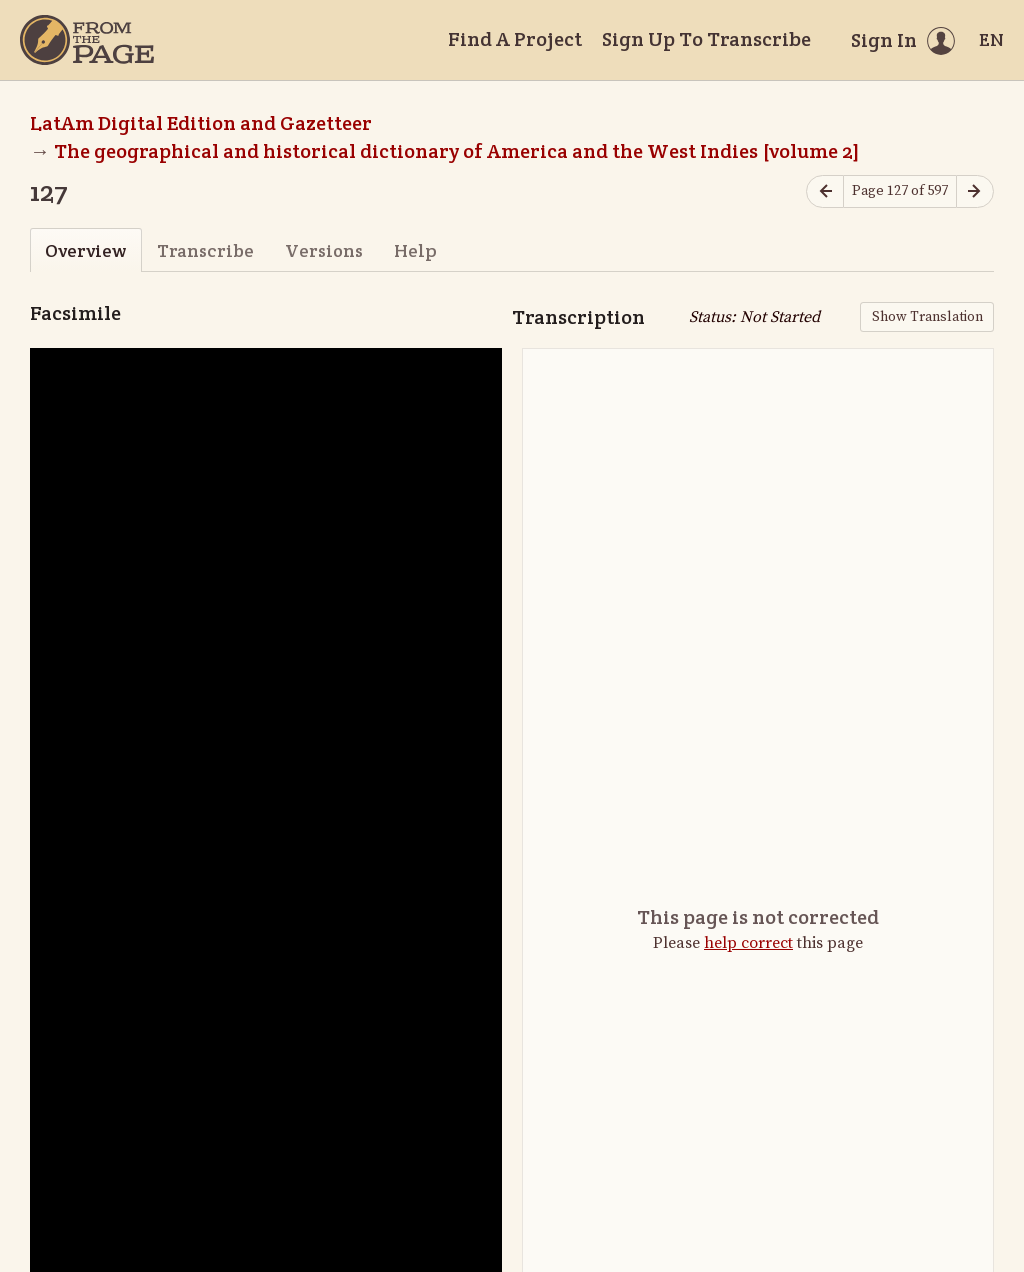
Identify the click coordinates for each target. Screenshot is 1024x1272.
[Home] (87, 40)
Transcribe (205, 250)
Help (415, 250)
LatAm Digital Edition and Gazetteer (201, 123)
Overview (85, 250)
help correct (748, 943)
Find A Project (515, 39)
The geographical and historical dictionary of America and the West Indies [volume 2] (457, 151)
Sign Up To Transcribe (706, 39)
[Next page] (975, 191)
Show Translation (927, 317)
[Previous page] (825, 191)
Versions (324, 250)
